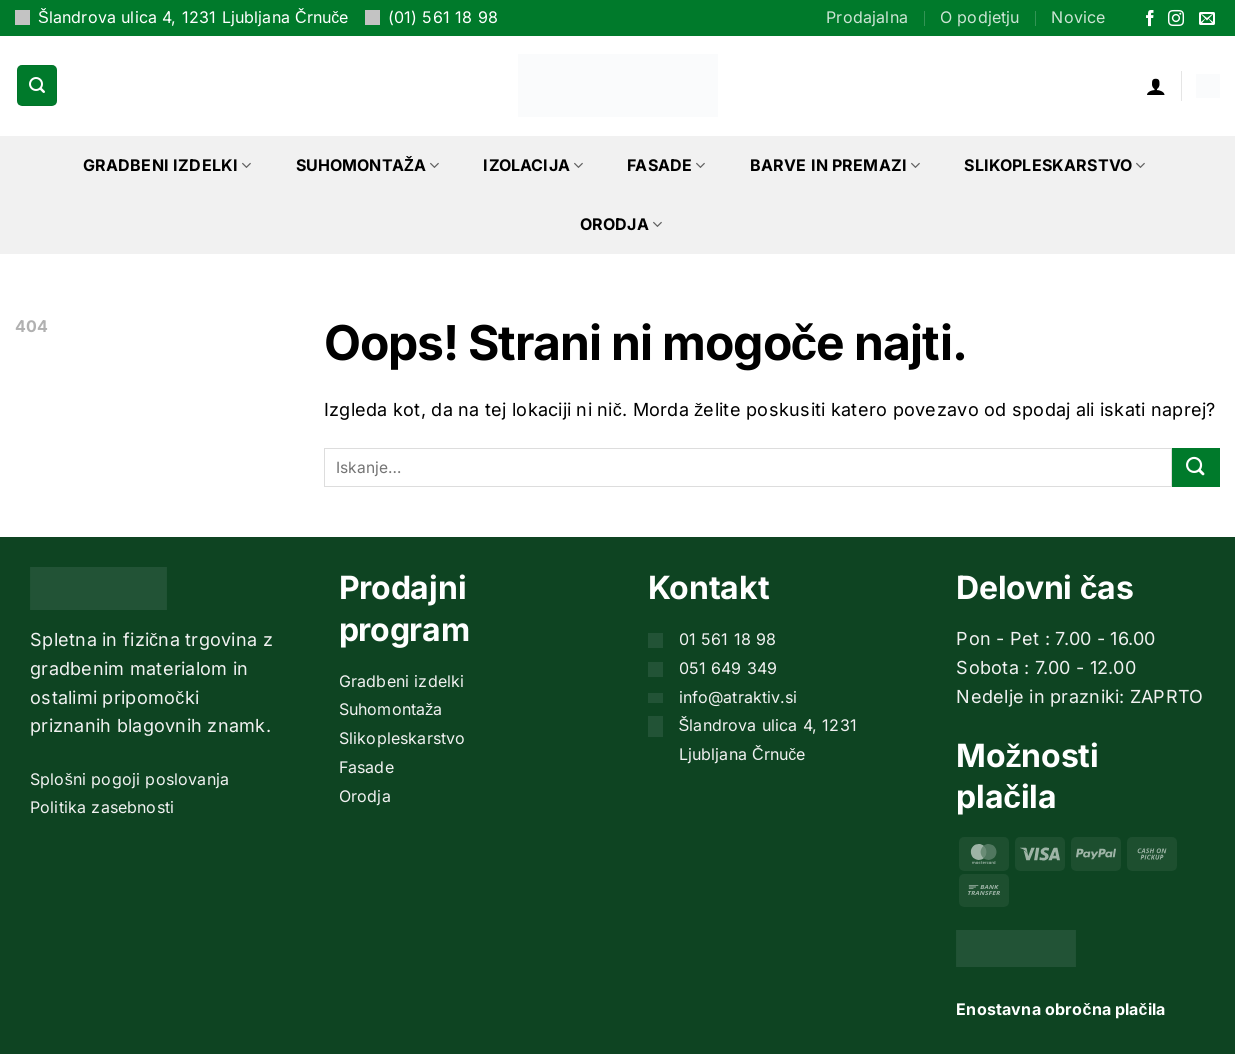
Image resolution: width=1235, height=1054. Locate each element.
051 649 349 (728, 668)
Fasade (666, 165)
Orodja (621, 224)
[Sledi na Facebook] (1150, 19)
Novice (1078, 17)
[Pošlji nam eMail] (1207, 19)
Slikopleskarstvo (1054, 165)
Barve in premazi (835, 165)
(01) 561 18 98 (443, 17)
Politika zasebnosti (102, 807)
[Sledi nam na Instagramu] (1176, 19)
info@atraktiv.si (738, 697)
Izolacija (533, 165)
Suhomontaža (368, 165)
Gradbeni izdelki (167, 165)
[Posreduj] (1196, 467)
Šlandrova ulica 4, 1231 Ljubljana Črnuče (193, 17)
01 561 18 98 (728, 639)
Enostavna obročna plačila (1060, 1009)
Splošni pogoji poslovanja (129, 779)
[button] (37, 85)
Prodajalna (867, 17)
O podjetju (980, 17)
